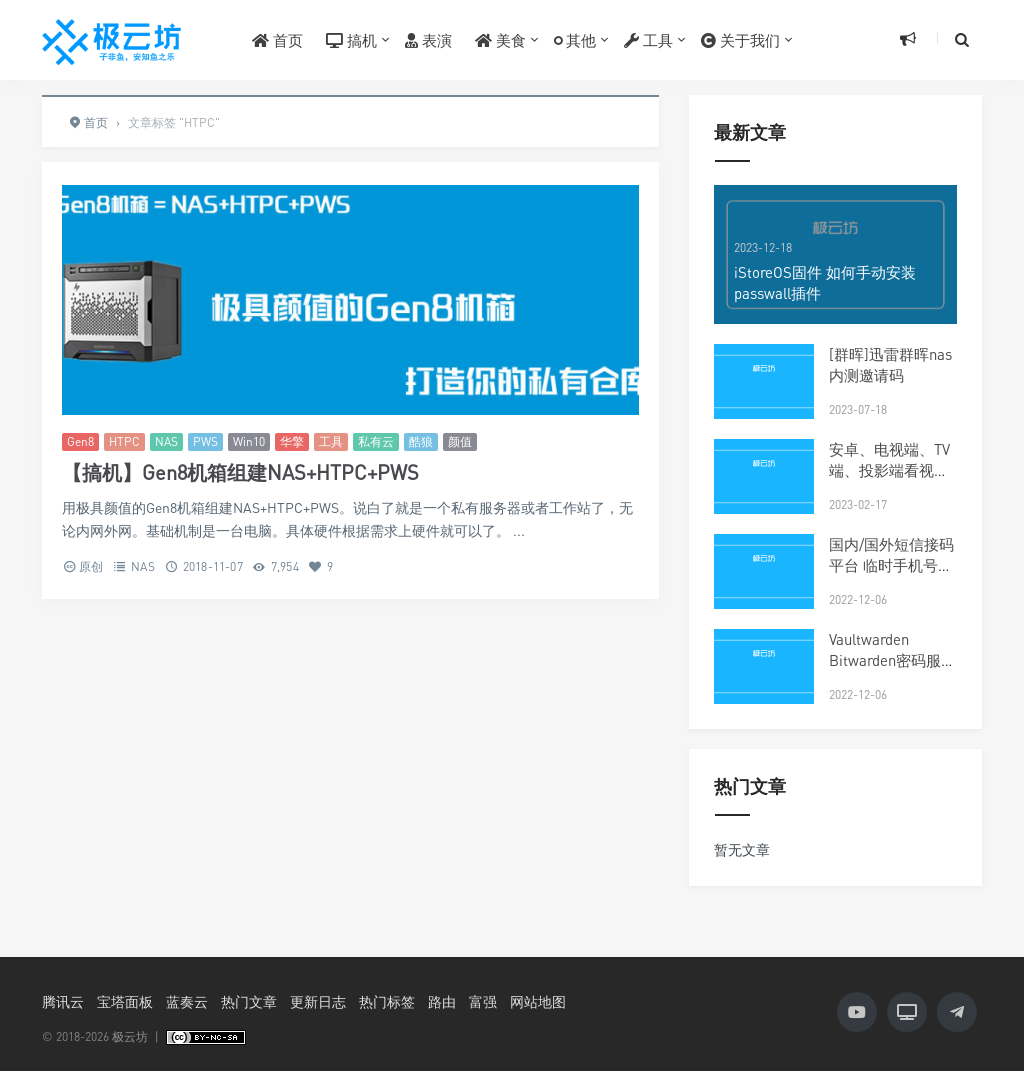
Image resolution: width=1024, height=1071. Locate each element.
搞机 (351, 40)
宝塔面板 (125, 1001)
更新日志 (318, 1001)
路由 (442, 1001)
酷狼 (421, 441)
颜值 (460, 441)
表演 (428, 40)
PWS (205, 441)
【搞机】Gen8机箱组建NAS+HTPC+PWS (240, 472)
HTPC (124, 441)
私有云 (376, 441)
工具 (648, 40)
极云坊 (130, 1036)
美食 (500, 40)
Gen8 (80, 441)
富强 (483, 1001)
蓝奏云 (187, 1001)
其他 (575, 40)
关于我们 (740, 40)
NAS (166, 441)
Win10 (249, 441)
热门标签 (387, 1001)
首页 (277, 40)
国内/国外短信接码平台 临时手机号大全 (891, 565)
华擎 (292, 441)
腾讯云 (63, 1001)
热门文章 (249, 1001)
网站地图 (538, 1001)
